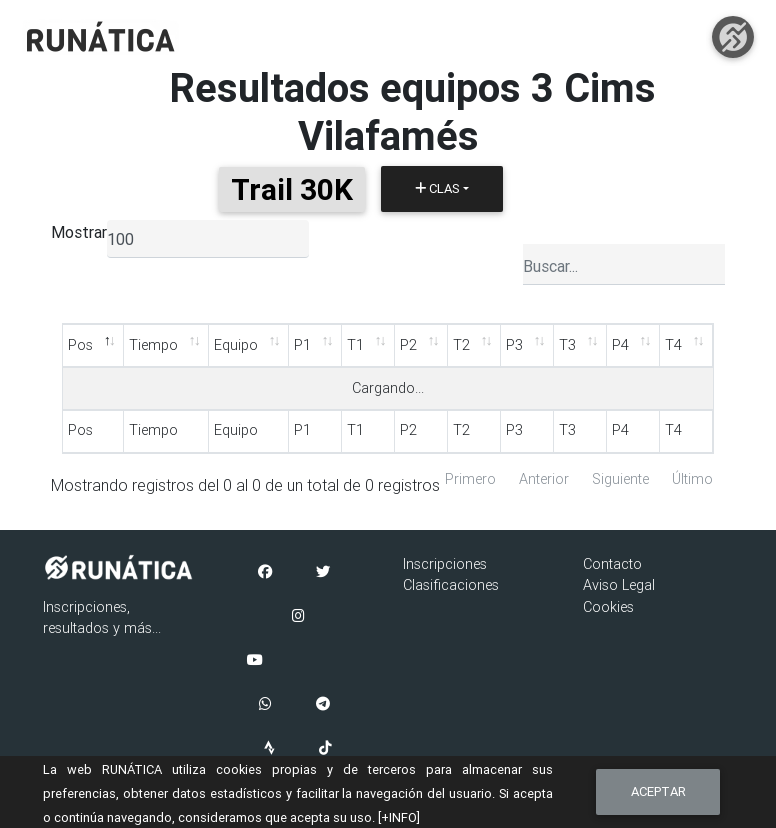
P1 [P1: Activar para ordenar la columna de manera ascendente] (302, 345)
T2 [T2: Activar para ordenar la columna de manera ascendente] (461, 345)
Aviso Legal (619, 585)
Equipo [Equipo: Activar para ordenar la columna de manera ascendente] (236, 345)
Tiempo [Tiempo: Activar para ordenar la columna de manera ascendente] (153, 345)
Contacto (612, 564)
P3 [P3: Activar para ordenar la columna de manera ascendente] (514, 345)
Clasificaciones (451, 585)
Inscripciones (445, 564)
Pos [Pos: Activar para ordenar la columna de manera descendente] (80, 345)
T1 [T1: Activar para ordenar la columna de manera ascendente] (355, 345)
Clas (437, 188)
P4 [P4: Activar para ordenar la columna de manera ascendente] (620, 345)
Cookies (608, 607)
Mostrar (79, 232)
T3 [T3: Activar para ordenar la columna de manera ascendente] (567, 345)
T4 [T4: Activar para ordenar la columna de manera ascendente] (673, 345)
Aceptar (658, 791)
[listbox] (208, 239)
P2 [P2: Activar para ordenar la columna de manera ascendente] (408, 345)
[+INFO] (399, 817)
